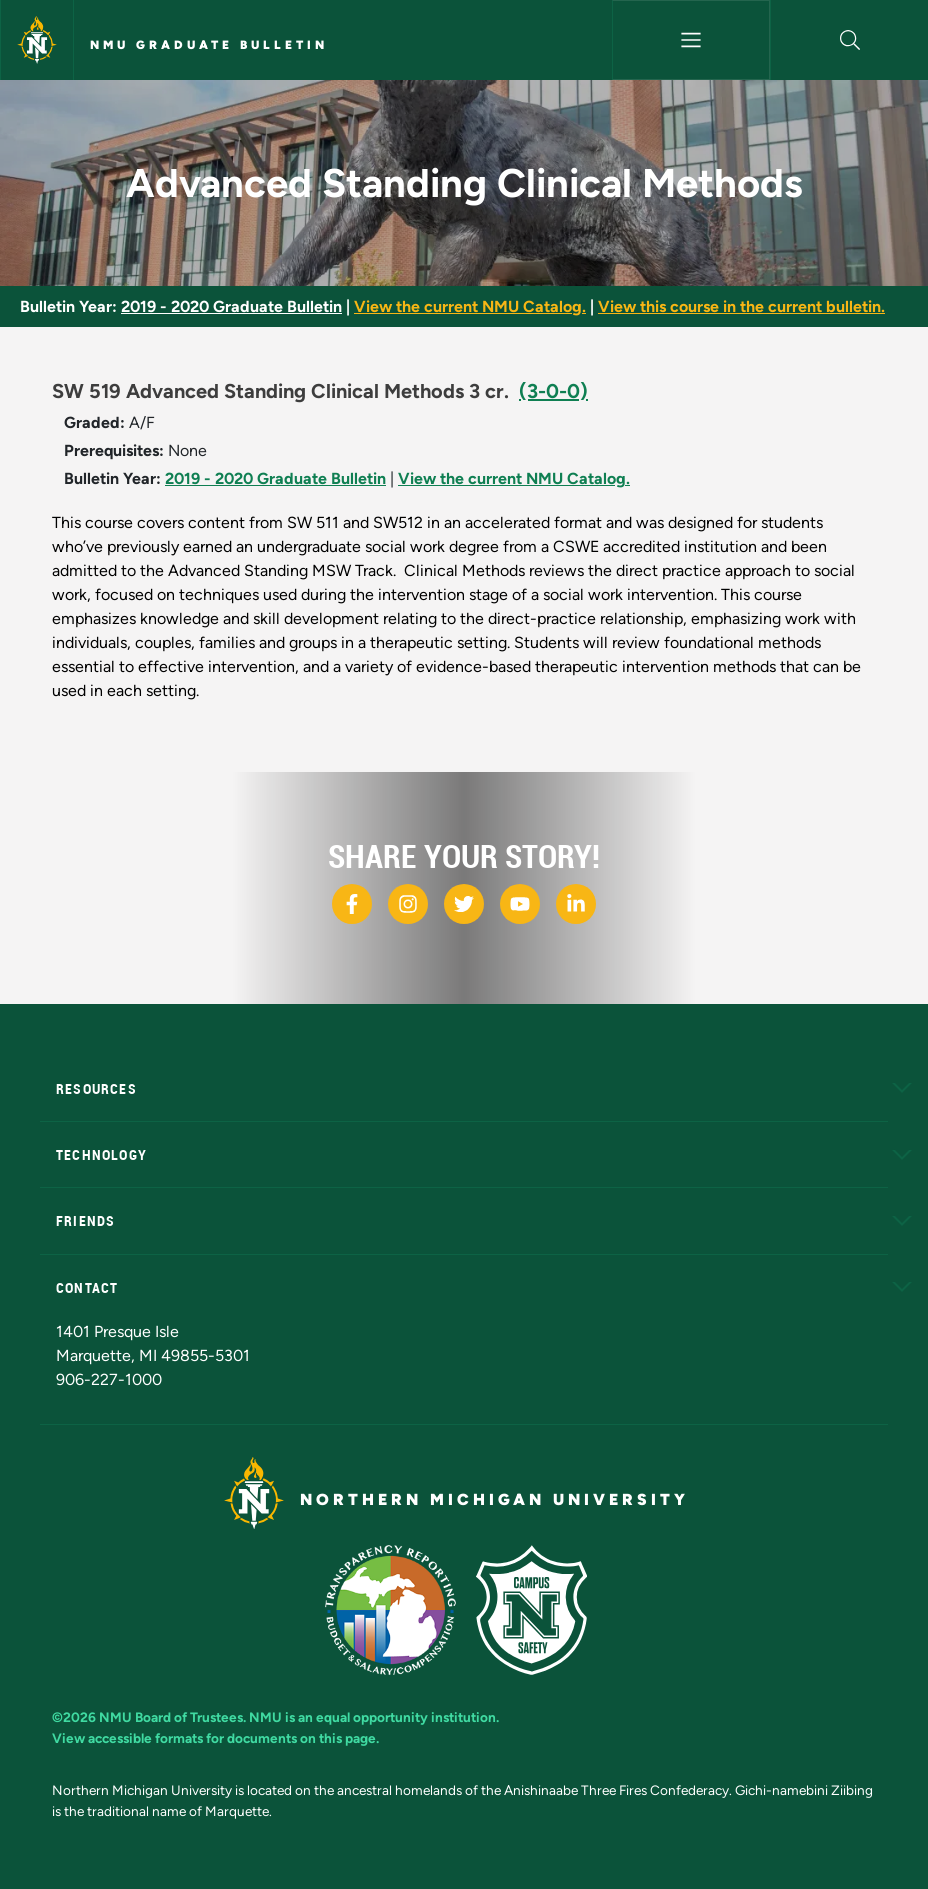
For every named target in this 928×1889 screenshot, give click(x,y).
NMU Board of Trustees (171, 1717)
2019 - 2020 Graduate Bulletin (231, 306)
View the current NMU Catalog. (470, 306)
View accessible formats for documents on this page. (215, 1738)
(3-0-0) (553, 391)
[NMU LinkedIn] (576, 904)
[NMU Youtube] (520, 904)
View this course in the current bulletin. (741, 306)
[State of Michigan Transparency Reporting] (400, 1608)
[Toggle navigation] (691, 40)
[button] (849, 40)
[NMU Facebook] (352, 904)
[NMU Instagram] (408, 904)
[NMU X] (464, 904)
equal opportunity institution (406, 1717)
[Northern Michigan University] (37, 40)
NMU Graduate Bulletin (209, 45)
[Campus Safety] (539, 1608)
